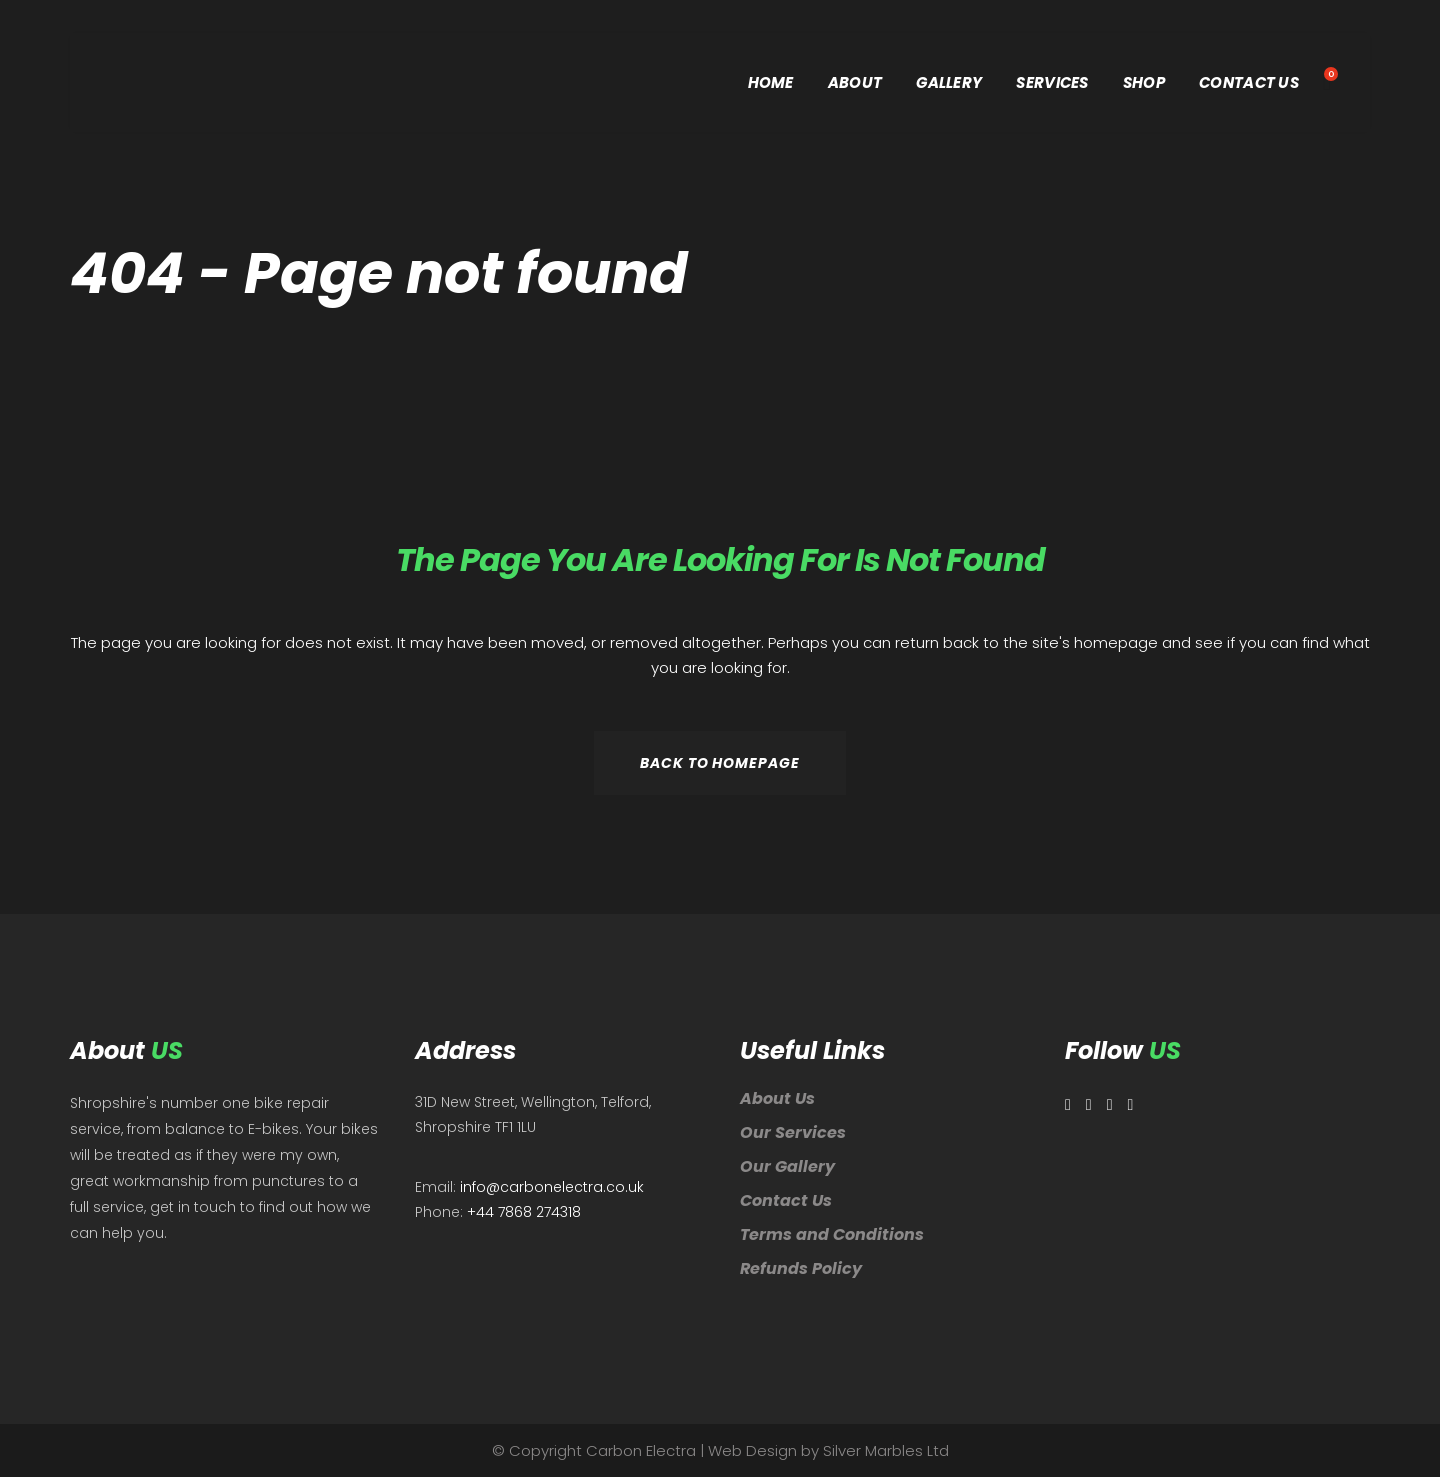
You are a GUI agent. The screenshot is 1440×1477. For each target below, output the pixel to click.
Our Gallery (787, 1166)
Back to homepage (719, 763)
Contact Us (786, 1200)
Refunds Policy (801, 1268)
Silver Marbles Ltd (886, 1450)
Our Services (793, 1132)
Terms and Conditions (832, 1234)
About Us (777, 1098)
